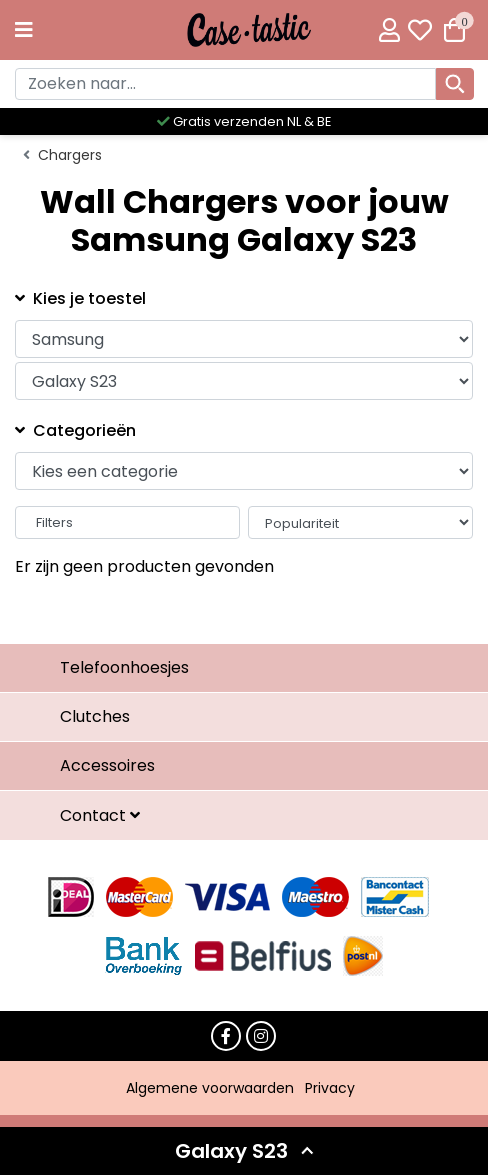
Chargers (70, 155)
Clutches (95, 716)
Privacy (330, 1088)
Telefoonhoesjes (124, 667)
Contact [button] (95, 815)
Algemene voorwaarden (210, 1088)
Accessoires (107, 765)
